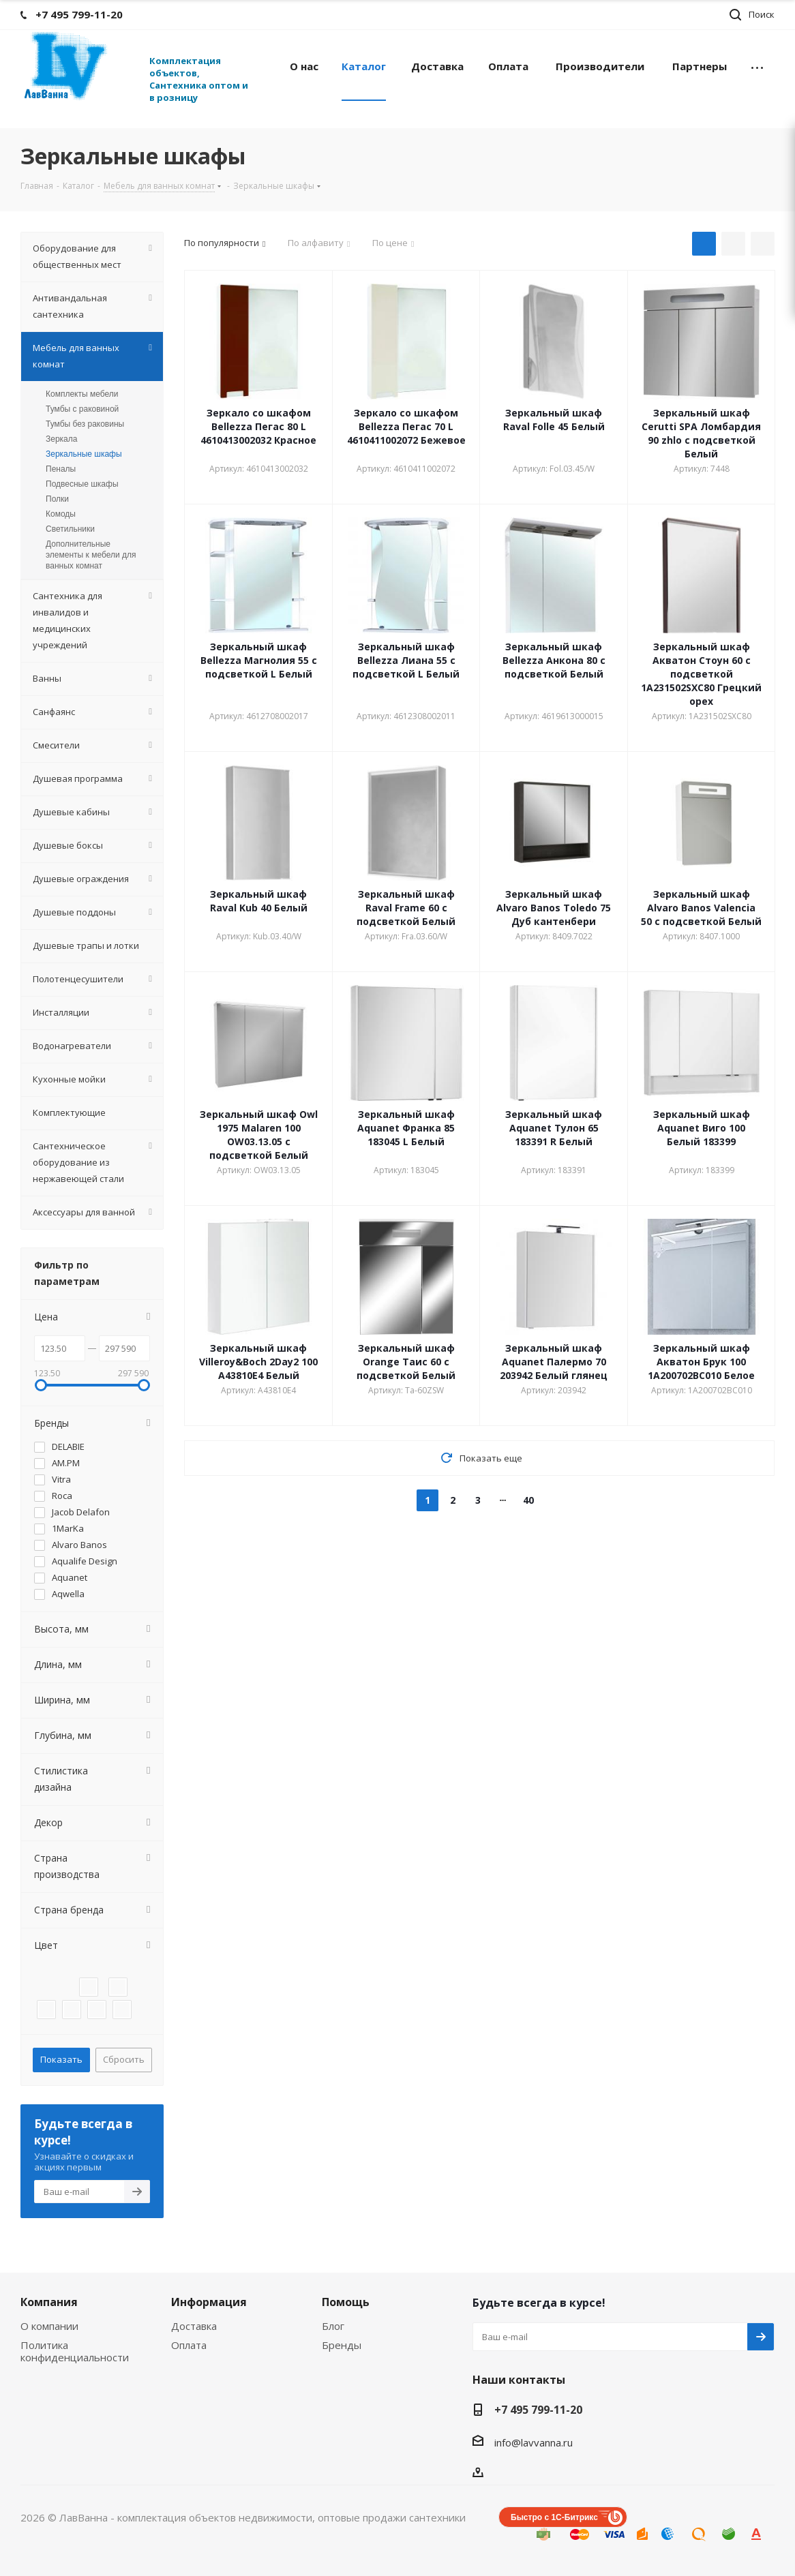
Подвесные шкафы (82, 484)
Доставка (194, 2326)
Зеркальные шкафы (84, 454)
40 (528, 1500)
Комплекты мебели (82, 394)
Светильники (70, 529)
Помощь (346, 2301)
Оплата (189, 2345)
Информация (209, 2301)
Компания (49, 2301)
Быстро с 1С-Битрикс (554, 2517)
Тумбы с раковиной (82, 409)
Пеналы (61, 469)
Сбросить (124, 2059)
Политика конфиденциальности (74, 2351)
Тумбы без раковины (85, 424)
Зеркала (61, 439)
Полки (57, 499)
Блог (333, 2326)
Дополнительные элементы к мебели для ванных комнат (91, 555)
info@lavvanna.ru (533, 2442)
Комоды (61, 514)
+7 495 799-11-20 (538, 2409)
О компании (49, 2326)
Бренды (341, 2345)
